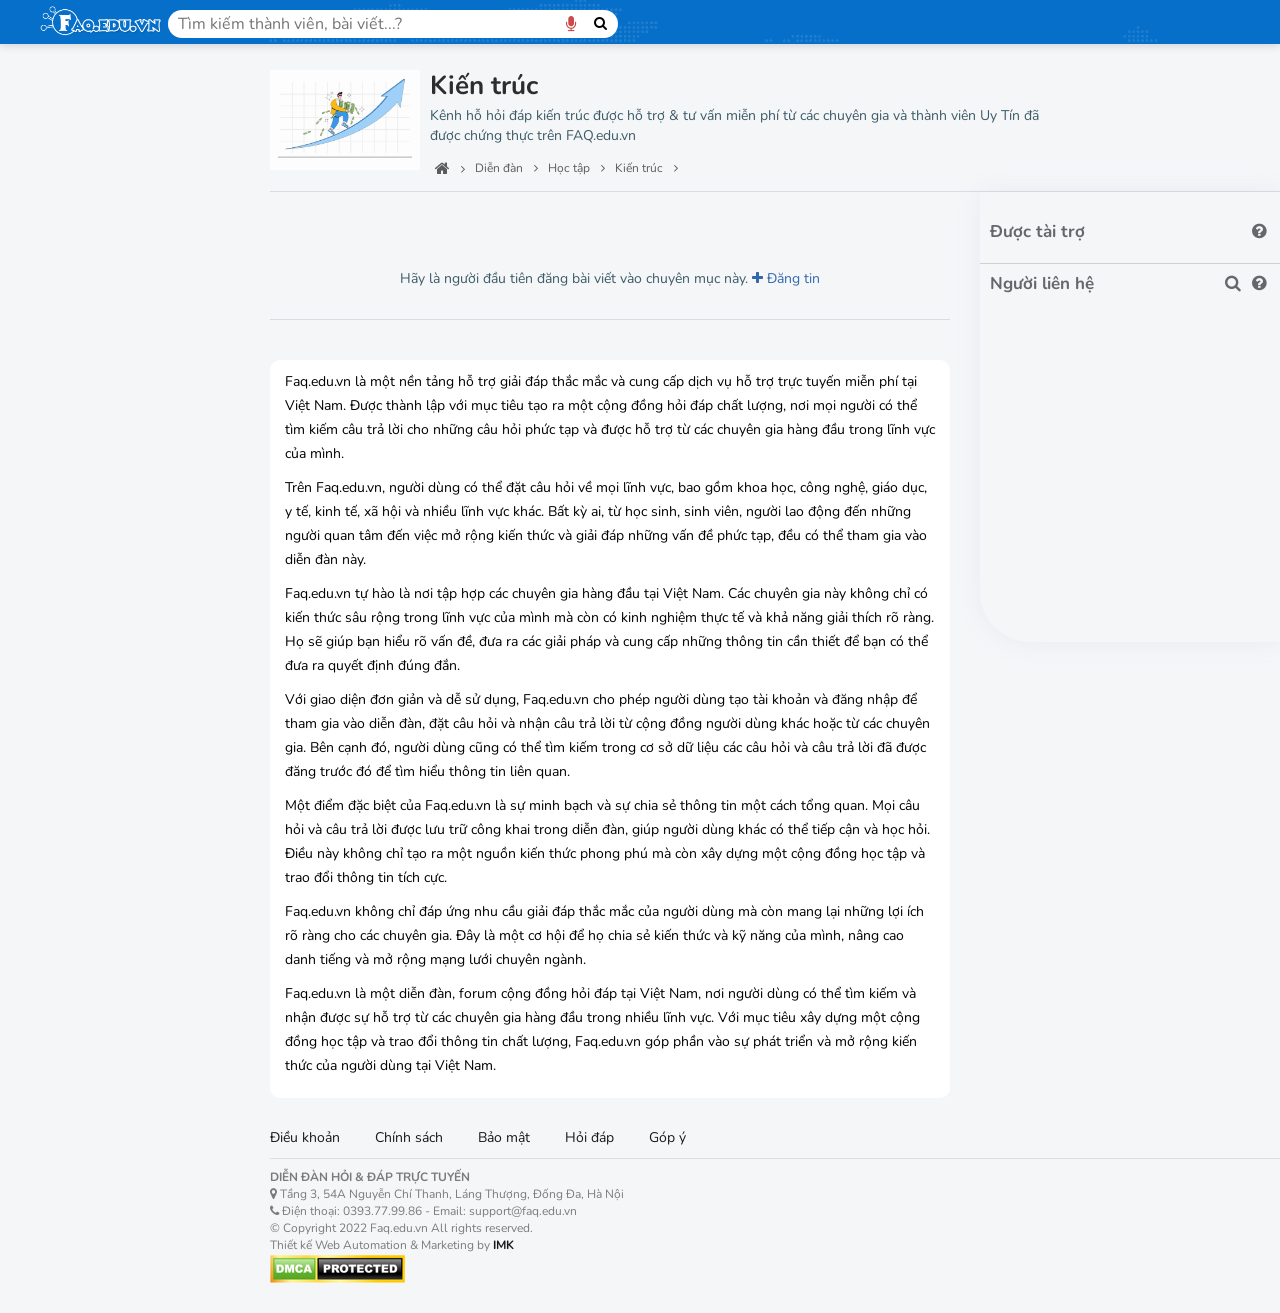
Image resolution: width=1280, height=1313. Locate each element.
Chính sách (409, 1137)
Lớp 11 (77, 625)
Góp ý (667, 1137)
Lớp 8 (73, 520)
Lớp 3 (73, 345)
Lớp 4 (73, 380)
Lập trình (83, 730)
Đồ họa (78, 765)
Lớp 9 (73, 555)
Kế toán (80, 870)
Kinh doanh (91, 905)
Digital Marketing (110, 800)
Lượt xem (315, 220)
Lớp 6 (73, 450)
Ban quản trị (90, 142)
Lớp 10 (77, 590)
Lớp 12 (77, 660)
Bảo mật (504, 1137)
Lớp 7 (73, 485)
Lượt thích (412, 220)
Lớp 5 (73, 415)
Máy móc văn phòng (122, 1082)
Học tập (73, 235)
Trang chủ (80, 95)
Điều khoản (305, 1137)
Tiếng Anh (88, 1010)
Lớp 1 (73, 275)
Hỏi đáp (589, 1137)
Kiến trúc (84, 975)
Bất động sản (95, 1129)
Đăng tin (786, 278)
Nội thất (73, 1222)
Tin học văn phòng (114, 695)
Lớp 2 (73, 310)
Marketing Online (110, 835)
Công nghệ (84, 188)
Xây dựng (85, 940)
